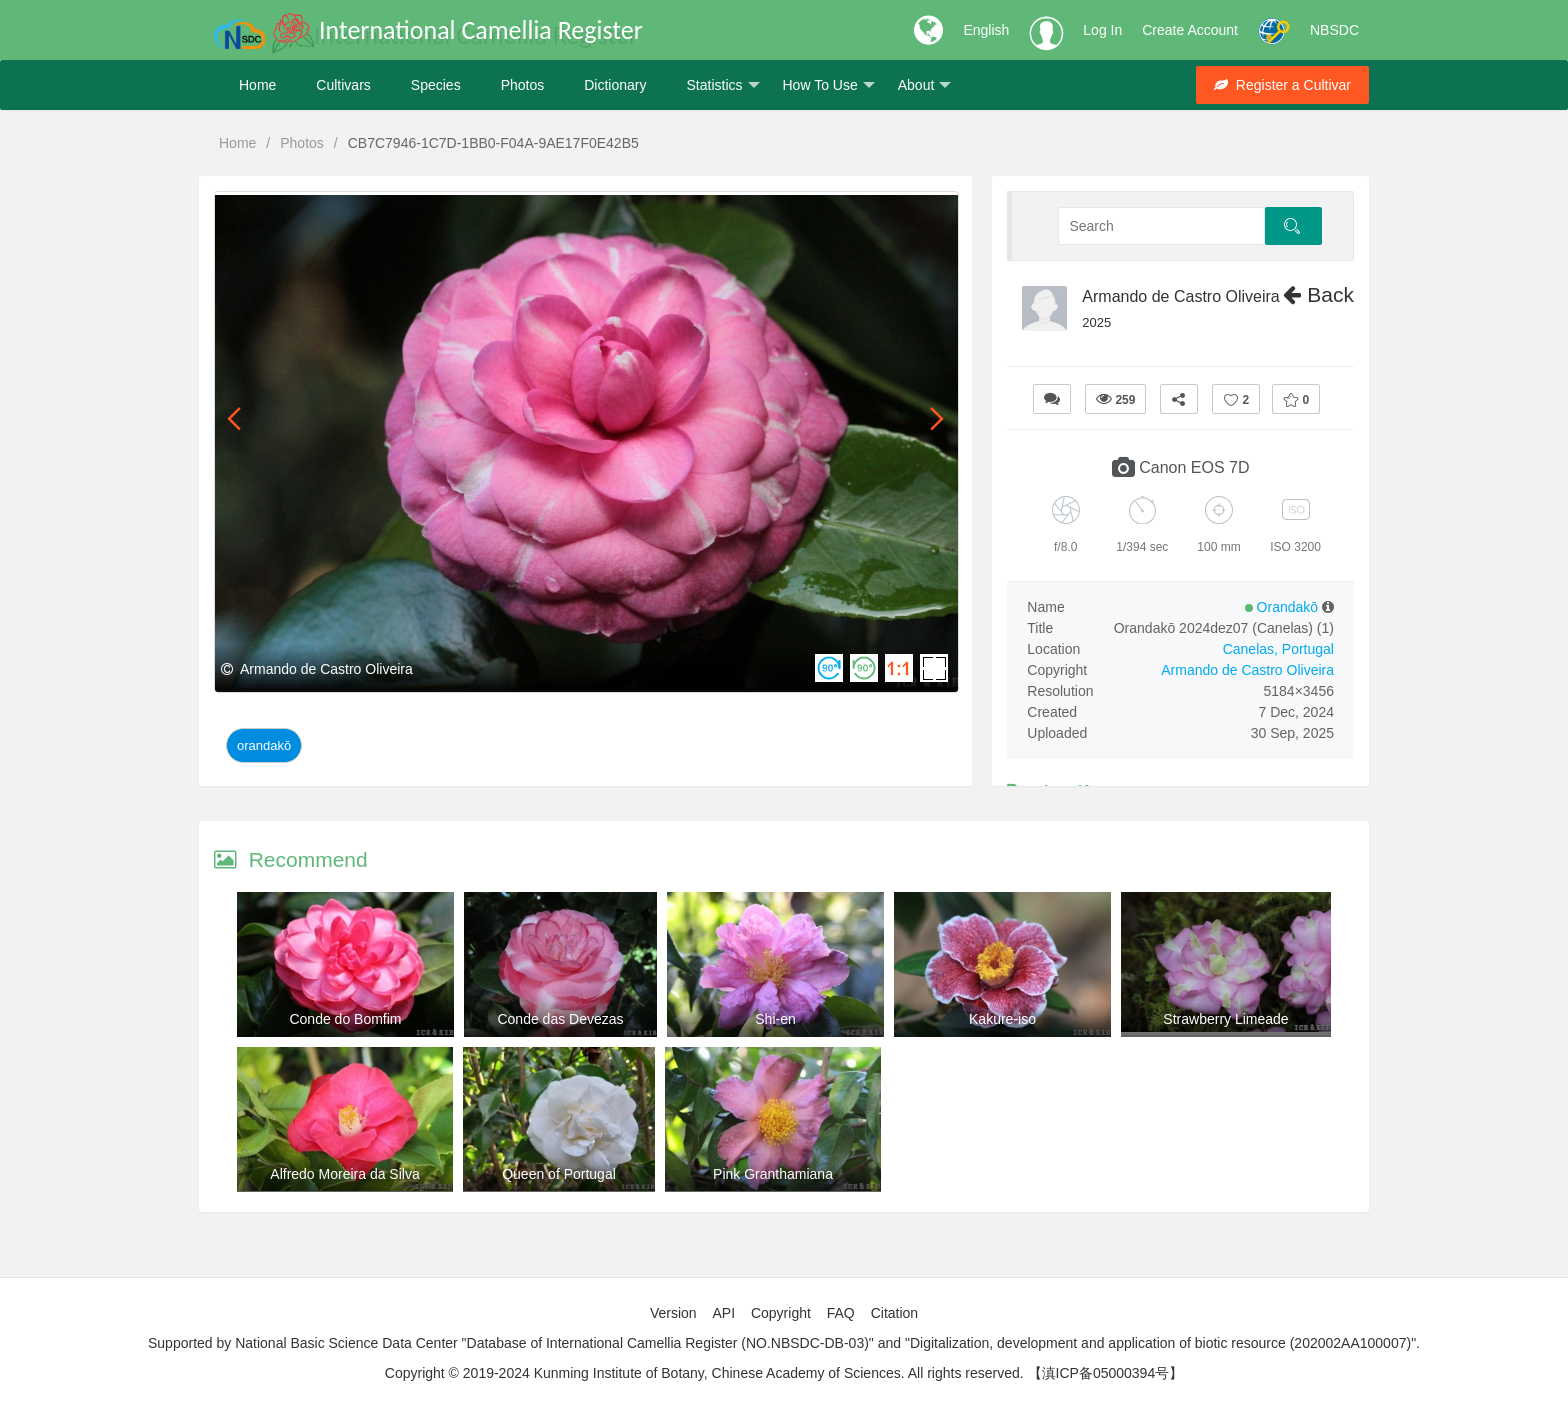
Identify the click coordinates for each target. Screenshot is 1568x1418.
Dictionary (615, 85)
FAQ (841, 1313)
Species (436, 85)
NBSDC (1334, 30)
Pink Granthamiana (773, 1174)
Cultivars (343, 85)
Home (257, 85)
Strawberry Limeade (1225, 1019)
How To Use (829, 85)
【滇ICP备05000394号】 (1106, 1373)
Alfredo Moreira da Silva (344, 1174)
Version (673, 1313)
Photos (523, 85)
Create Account (1190, 30)
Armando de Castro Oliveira (1180, 296)
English (986, 30)
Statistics (722, 85)
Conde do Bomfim (345, 1019)
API (723, 1313)
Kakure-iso (1002, 1019)
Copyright (781, 1313)
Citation (894, 1313)
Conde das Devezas (560, 1019)
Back (1318, 294)
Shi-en (775, 1019)
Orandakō (264, 745)
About (925, 85)
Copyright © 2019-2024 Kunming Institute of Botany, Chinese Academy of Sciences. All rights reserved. (704, 1373)
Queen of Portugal (559, 1174)
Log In (1102, 30)
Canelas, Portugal (1278, 649)
